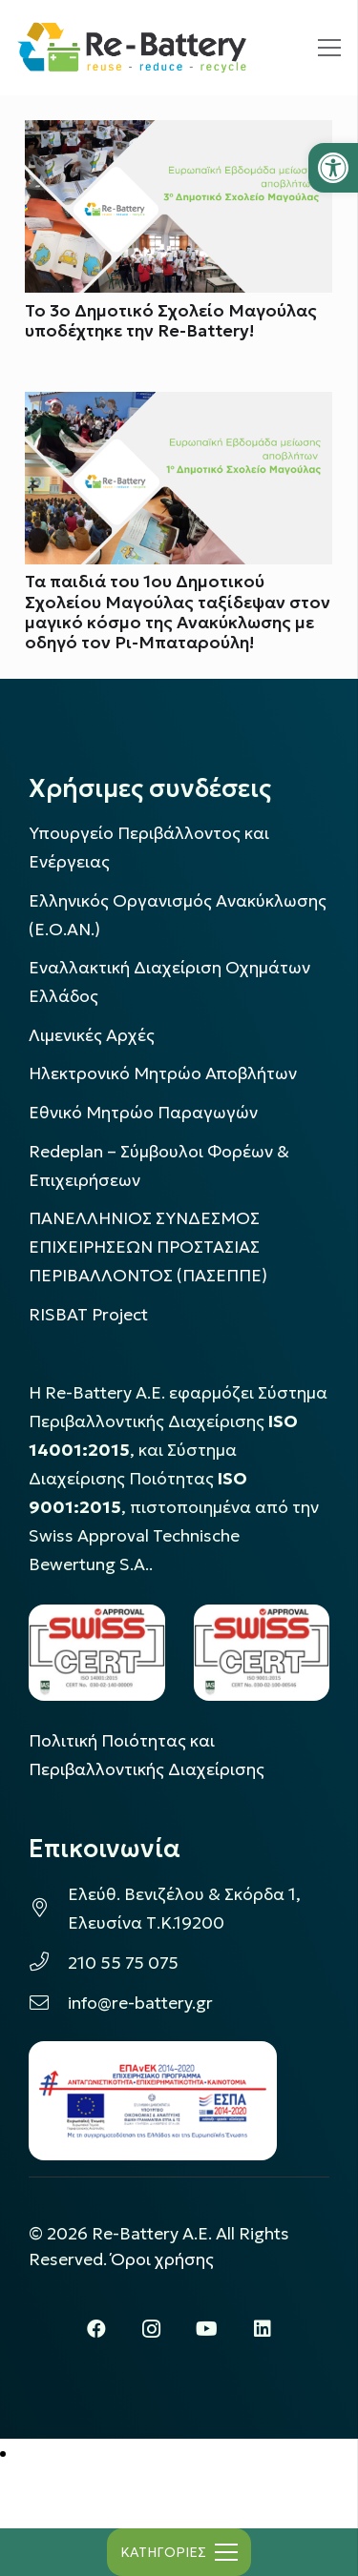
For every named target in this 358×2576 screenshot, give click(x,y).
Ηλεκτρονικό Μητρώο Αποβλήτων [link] (163, 1073)
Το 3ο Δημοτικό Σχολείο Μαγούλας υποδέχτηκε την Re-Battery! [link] (171, 320)
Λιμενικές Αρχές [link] (92, 1035)
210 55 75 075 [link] (123, 1962)
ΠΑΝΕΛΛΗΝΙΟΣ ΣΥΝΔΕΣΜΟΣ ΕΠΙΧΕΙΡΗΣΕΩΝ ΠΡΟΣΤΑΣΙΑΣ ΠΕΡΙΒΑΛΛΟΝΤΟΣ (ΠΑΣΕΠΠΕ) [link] (148, 1247)
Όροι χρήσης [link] (162, 2259)
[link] (333, 168)
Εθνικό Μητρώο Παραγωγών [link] (143, 1112)
